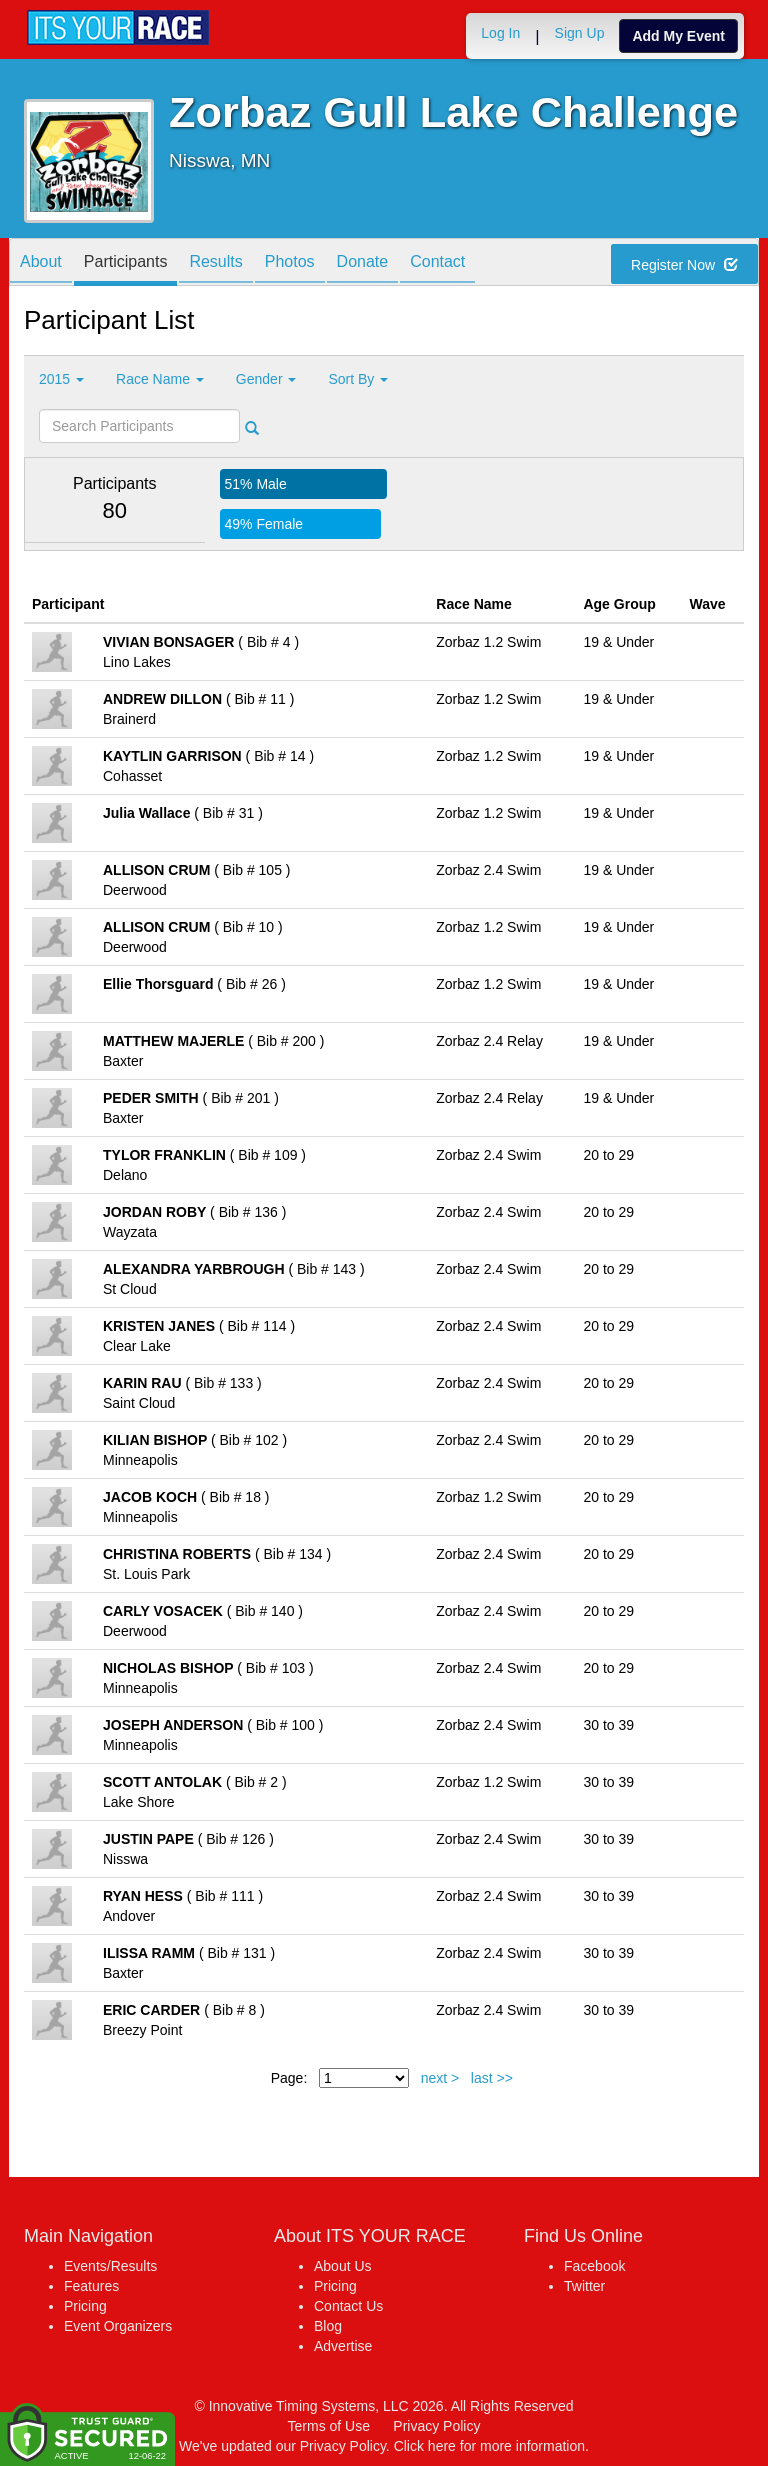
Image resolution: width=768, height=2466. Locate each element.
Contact (437, 263)
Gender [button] (266, 379)
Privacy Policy (436, 2426)
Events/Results (110, 2266)
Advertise (343, 2346)
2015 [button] (61, 379)
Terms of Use (329, 2426)
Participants (126, 263)
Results (215, 263)
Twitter (584, 2286)
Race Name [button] (160, 379)
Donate (363, 263)
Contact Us (348, 2306)
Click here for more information (489, 2446)
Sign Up (580, 33)
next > (440, 2078)
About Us (343, 2266)
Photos (290, 263)
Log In (500, 33)
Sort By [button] (358, 379)
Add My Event (678, 36)
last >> (492, 2078)
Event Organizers (118, 2326)
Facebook (594, 2266)
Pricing (85, 2306)
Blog (328, 2326)
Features (91, 2286)
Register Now (684, 265)
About (41, 263)
